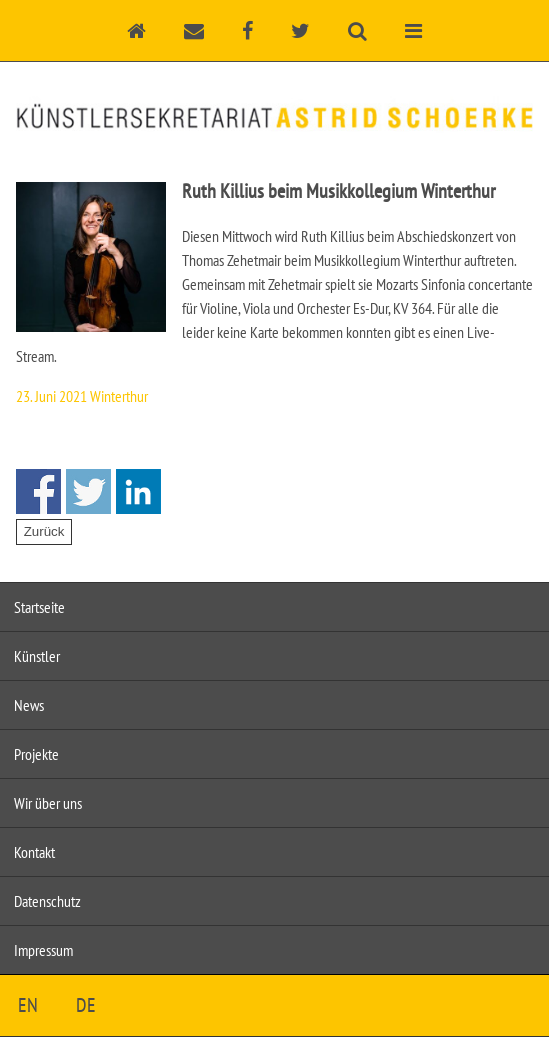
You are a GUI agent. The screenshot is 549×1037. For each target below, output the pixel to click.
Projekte (36, 754)
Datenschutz (47, 901)
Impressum (43, 950)
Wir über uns (48, 803)
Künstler (37, 656)
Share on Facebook (38, 491)
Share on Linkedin (138, 491)
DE (86, 1005)
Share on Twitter (88, 491)
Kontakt (34, 852)
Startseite (39, 607)
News (29, 705)
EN (28, 1005)
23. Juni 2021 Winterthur (82, 396)
